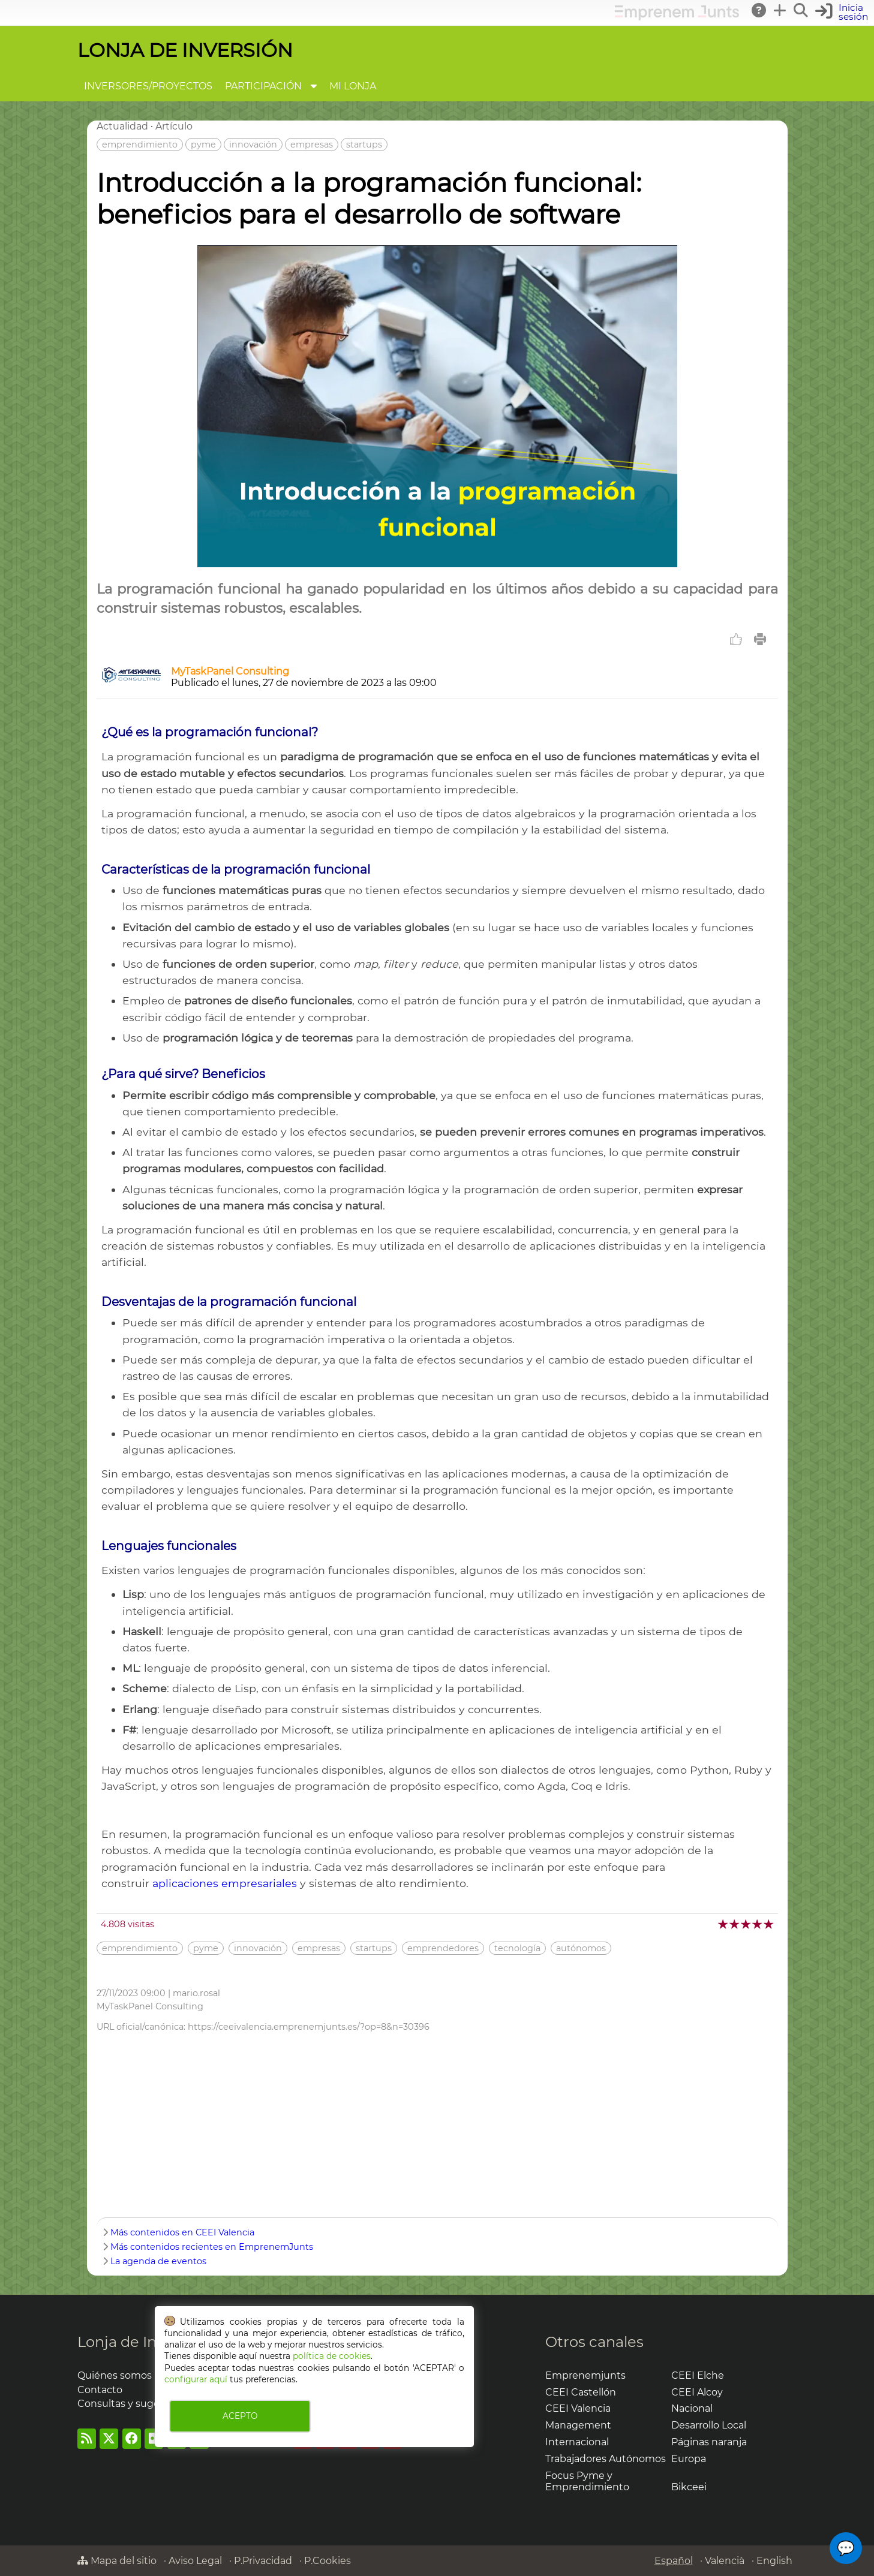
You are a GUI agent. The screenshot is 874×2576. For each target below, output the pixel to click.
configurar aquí (195, 2379)
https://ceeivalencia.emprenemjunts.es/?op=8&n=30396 (309, 2026)
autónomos (581, 1948)
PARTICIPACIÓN (263, 86)
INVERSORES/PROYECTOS (148, 86)
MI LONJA (352, 86)
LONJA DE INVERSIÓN (185, 50)
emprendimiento (140, 144)
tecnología (517, 1948)
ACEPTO (240, 2416)
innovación (253, 144)
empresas (311, 144)
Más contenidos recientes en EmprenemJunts (211, 2246)
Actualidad (122, 126)
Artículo (174, 126)
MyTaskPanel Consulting (230, 671)
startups (364, 144)
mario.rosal (196, 1993)
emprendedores (443, 1948)
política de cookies (332, 2356)
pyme (203, 144)
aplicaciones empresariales (224, 1883)
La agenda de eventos (158, 2261)
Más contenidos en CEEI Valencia (182, 2232)
